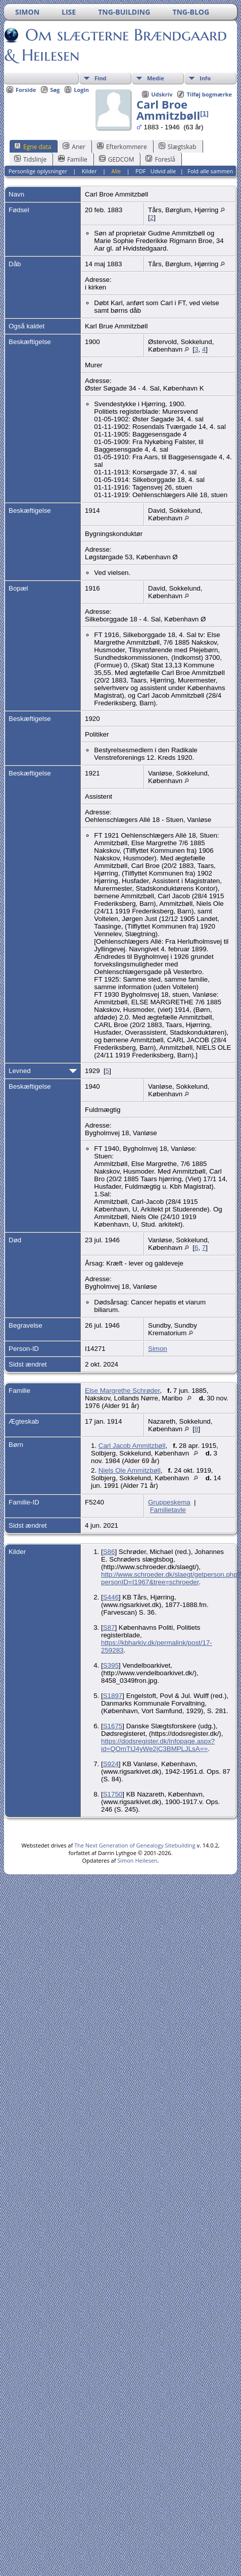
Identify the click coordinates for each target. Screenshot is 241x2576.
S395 (111, 1665)
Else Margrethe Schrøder (122, 1390)
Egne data (32, 146)
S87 (109, 1627)
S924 (111, 1764)
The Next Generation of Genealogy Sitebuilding (135, 1845)
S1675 (113, 1726)
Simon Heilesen (137, 1860)
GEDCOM (116, 159)
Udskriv (161, 94)
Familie (72, 159)
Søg (55, 89)
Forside (26, 89)
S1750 (113, 1794)
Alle (116, 171)
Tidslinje (30, 159)
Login (81, 89)
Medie (155, 78)
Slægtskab (178, 146)
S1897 (113, 1695)
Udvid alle (163, 171)
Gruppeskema (169, 1502)
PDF (140, 171)
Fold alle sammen (210, 171)
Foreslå (160, 159)
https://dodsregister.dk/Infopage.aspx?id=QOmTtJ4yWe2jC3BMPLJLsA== (158, 1745)
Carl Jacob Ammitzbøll (132, 1445)
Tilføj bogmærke (209, 94)
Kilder (89, 171)
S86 (109, 1552)
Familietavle (168, 1510)
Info (205, 78)
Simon (157, 1348)
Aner (74, 146)
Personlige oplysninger (38, 171)
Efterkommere (122, 146)
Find (100, 78)
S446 (111, 1597)
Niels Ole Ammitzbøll (130, 1470)
